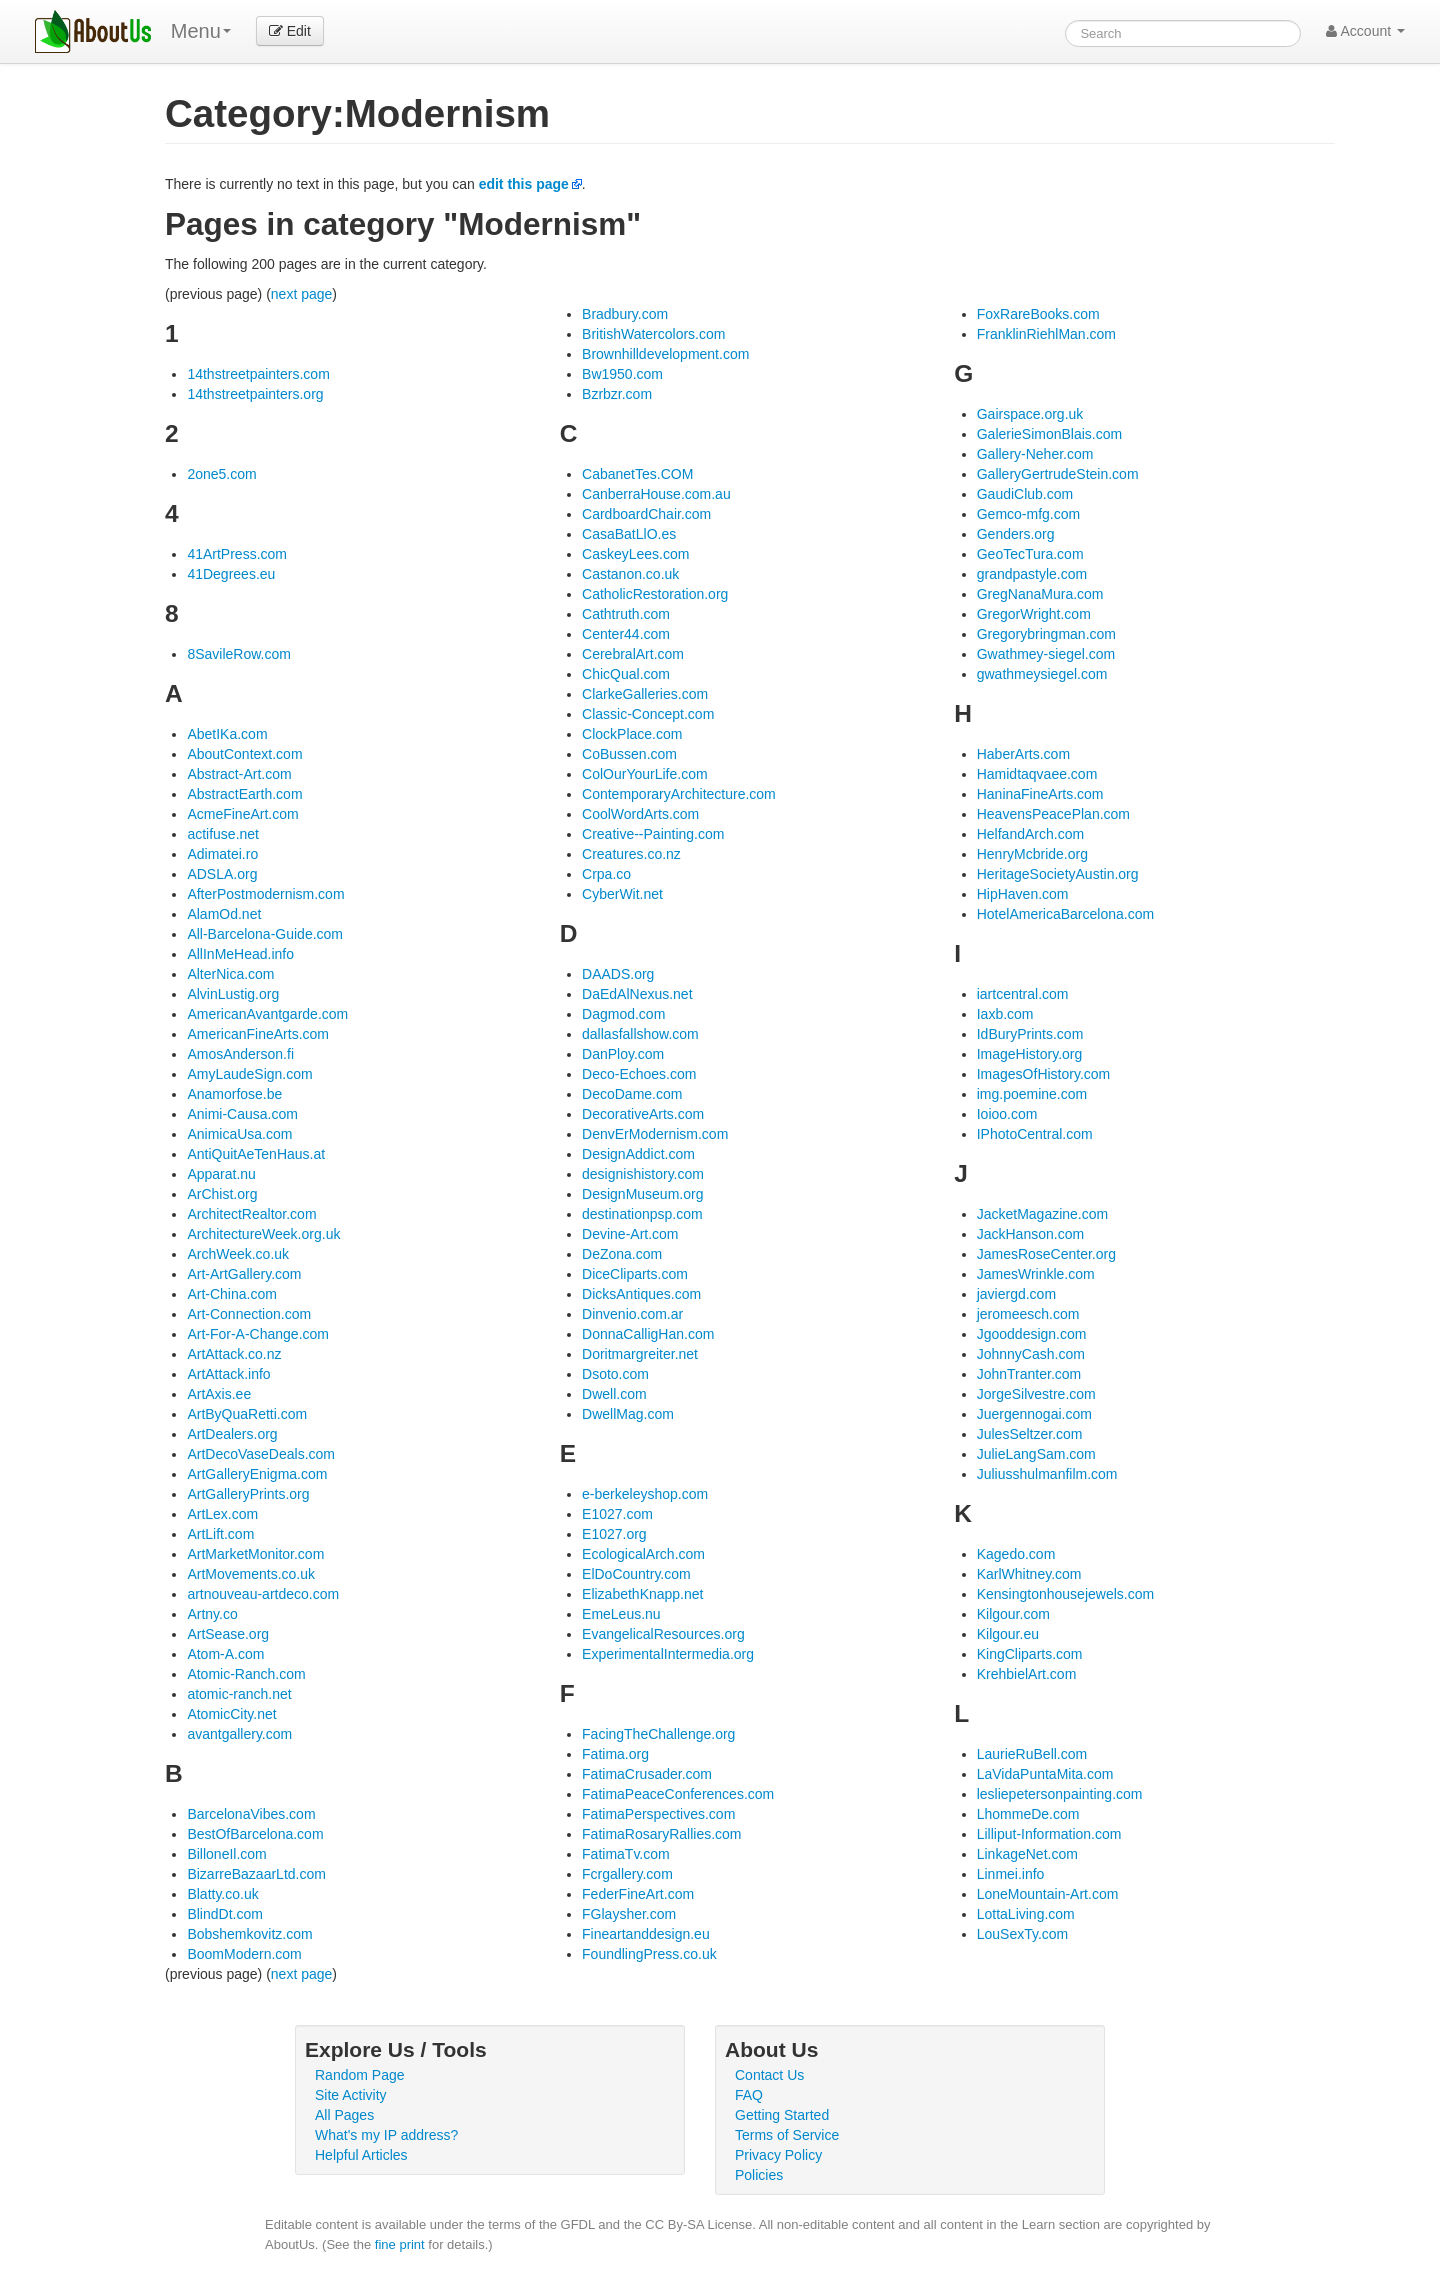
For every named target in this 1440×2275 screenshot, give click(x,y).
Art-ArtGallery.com (244, 1274)
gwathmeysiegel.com (1042, 674)
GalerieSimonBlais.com (1050, 434)
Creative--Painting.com (653, 834)
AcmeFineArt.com (242, 814)
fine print (400, 2244)
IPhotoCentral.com (1035, 1134)
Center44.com (626, 634)
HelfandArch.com (1030, 834)
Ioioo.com (1007, 1114)
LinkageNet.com (1027, 1854)
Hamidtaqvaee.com (1037, 774)
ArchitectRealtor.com (251, 1214)
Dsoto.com (615, 1374)
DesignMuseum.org (642, 1194)
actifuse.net (223, 834)
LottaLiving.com (1026, 1914)
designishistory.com (643, 1174)
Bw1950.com (622, 374)
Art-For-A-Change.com (258, 1334)
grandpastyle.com (1032, 574)
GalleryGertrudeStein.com (1058, 474)
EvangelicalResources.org (663, 1634)
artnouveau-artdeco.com (263, 1594)
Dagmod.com (623, 1014)
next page (302, 294)
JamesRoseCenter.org (1046, 1254)
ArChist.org (222, 1194)
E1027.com (617, 1514)
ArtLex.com (222, 1514)
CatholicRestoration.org (655, 594)
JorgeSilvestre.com (1036, 1394)
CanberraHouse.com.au (656, 494)
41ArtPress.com (237, 554)
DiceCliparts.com (635, 1274)
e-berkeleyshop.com (645, 1494)
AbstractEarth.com (244, 794)
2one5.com (221, 474)
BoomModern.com (244, 1954)
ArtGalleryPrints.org (248, 1494)
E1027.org (614, 1534)
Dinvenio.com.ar (632, 1314)
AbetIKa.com (227, 734)
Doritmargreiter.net (640, 1354)
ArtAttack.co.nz (234, 1354)
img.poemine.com (1032, 1094)
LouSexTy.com (1023, 1934)
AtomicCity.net (231, 1714)
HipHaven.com (1023, 894)
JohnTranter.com (1029, 1374)
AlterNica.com (230, 974)
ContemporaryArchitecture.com (679, 794)
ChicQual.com (626, 674)
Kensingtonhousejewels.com (1065, 1594)
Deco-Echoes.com (639, 1074)
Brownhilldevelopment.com (665, 354)
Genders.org (1016, 534)
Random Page (360, 2075)
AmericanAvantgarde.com (267, 1014)
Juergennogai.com (1034, 1414)
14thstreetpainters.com (258, 374)
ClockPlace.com (632, 734)
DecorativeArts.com (643, 1114)
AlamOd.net (224, 914)
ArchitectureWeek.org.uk (263, 1234)
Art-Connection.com (249, 1314)
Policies (759, 2175)
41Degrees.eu (231, 574)
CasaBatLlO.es (629, 534)
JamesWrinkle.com (1036, 1274)
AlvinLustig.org (233, 994)
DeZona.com (622, 1254)
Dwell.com (614, 1394)
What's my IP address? (386, 2135)
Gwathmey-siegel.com (1046, 654)
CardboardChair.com (646, 514)
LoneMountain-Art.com (1048, 1894)
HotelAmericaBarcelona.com (1065, 914)
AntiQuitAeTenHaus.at (256, 1154)
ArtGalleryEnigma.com (257, 1474)
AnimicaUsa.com (239, 1134)
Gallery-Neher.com (1035, 454)
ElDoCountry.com (636, 1574)
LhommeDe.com (1028, 1814)
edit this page (524, 184)
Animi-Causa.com (242, 1114)
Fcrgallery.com (627, 1874)
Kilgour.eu (1008, 1634)
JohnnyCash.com (1031, 1354)
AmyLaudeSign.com (249, 1074)
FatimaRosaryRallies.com (661, 1834)
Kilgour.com (1013, 1614)
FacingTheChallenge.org (658, 1734)
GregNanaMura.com (1040, 594)
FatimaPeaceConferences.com (678, 1794)
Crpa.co (606, 874)
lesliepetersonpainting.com (1060, 1794)
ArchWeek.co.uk (238, 1254)
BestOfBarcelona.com (255, 1834)
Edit (290, 31)
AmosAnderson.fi (240, 1054)
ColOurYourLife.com (645, 774)
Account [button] (1365, 31)
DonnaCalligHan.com (648, 1334)
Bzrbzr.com (617, 394)
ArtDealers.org (232, 1434)
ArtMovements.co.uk (251, 1574)
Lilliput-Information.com (1049, 1834)
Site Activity (351, 2095)
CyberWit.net (622, 894)
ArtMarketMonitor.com (255, 1554)
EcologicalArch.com (643, 1554)
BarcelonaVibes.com (251, 1814)
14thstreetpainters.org (255, 394)
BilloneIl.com (226, 1854)
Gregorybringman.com (1046, 634)
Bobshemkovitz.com (249, 1934)
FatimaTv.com (626, 1854)
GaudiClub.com (1025, 494)
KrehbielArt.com (1027, 1674)
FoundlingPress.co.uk (649, 1954)
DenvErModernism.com (655, 1134)
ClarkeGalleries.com (645, 694)
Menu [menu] (201, 31)
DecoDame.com (632, 1094)
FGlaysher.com (629, 1914)
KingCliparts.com (1030, 1654)
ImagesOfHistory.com (1044, 1074)
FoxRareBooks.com (1038, 314)
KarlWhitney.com (1029, 1574)
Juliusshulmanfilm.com (1047, 1474)
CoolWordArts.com (640, 814)
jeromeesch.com (1028, 1314)
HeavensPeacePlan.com (1053, 814)
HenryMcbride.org (1032, 854)
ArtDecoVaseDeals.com (261, 1454)
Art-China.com (231, 1294)
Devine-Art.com (630, 1234)
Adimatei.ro (222, 854)
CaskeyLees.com (635, 554)
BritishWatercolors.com (653, 334)
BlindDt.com (224, 1914)
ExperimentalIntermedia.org (668, 1654)
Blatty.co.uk (222, 1894)
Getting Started (782, 2115)
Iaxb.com (1005, 1014)
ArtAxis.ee (219, 1394)
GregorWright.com (1034, 614)
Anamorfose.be (234, 1094)
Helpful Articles (361, 2155)
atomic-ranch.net (239, 1694)
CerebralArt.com (633, 654)
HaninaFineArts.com (1040, 794)
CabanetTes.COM (637, 474)
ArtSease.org (228, 1634)
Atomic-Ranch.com (246, 1674)
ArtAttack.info (228, 1374)
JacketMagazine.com (1043, 1214)
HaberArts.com (1023, 754)
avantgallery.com (239, 1734)
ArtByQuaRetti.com (247, 1414)
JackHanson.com (1030, 1234)
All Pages (344, 2115)
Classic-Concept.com (648, 714)
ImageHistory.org (1030, 1054)
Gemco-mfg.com (1028, 514)
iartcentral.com (1023, 994)
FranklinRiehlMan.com (1046, 334)
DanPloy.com (623, 1054)
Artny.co (212, 1614)
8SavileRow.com (239, 654)
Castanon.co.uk (630, 574)
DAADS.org (618, 974)
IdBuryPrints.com (1030, 1034)
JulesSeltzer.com (1030, 1434)
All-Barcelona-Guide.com (265, 934)
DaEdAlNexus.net (637, 994)
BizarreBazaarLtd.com (256, 1874)
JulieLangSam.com (1036, 1454)
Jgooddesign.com (1032, 1334)
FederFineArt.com (638, 1894)
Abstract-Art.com (239, 774)
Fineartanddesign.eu (646, 1934)
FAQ (749, 2095)
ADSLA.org (222, 874)
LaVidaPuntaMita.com (1045, 1774)
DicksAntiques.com (641, 1294)
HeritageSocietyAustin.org (1058, 874)
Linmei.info (1011, 1874)
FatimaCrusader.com (647, 1774)
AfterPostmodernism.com (265, 894)
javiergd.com (1016, 1294)
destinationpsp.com (642, 1214)
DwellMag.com (628, 1414)
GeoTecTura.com (1030, 554)
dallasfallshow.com (640, 1034)
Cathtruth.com (626, 614)
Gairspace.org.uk (1030, 414)
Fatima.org (615, 1754)
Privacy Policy (778, 2155)
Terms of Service (787, 2135)
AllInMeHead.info (240, 954)
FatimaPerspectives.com (658, 1814)
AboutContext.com (244, 754)
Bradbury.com (625, 314)
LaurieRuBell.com (1032, 1754)
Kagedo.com (1016, 1554)
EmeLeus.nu (621, 1614)
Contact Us (769, 2075)
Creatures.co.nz (631, 854)
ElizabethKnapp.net (642, 1594)
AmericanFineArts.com (258, 1034)
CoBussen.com (629, 754)
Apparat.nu (221, 1174)
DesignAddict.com (638, 1154)
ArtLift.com (220, 1534)
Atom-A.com (225, 1654)
